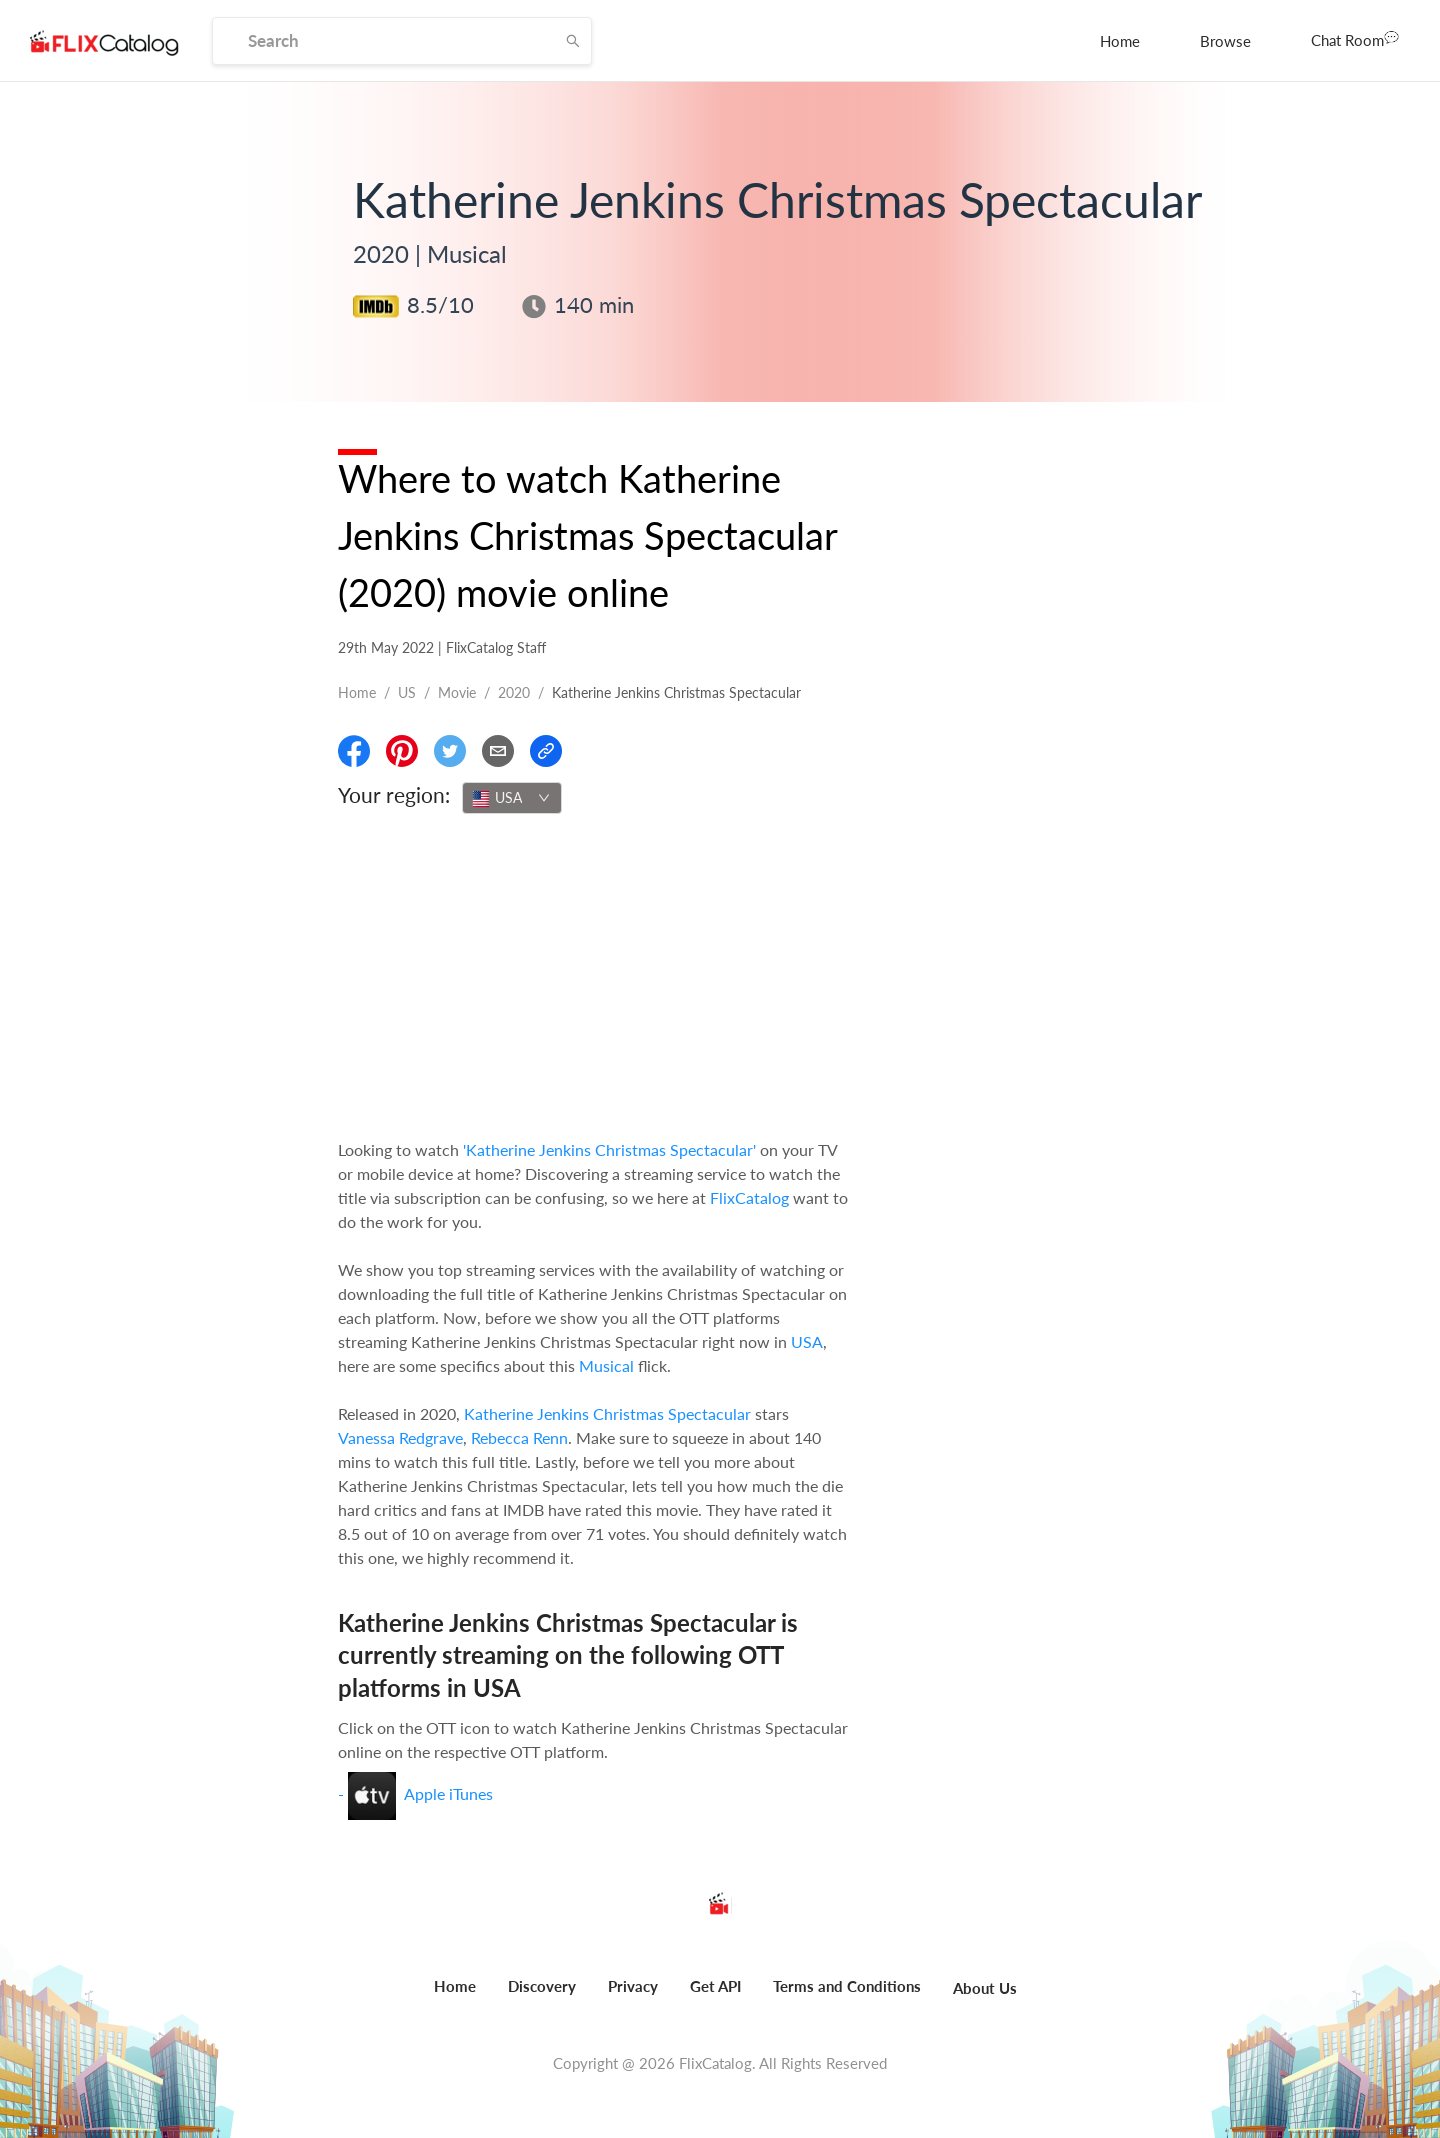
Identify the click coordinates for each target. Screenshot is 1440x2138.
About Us (985, 1988)
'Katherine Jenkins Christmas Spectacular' (609, 1149)
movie (457, 692)
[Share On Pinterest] (402, 751)
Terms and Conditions (847, 1986)
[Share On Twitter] (450, 751)
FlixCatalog (749, 1197)
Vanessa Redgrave (400, 1437)
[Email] (498, 751)
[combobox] (512, 798)
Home (1120, 41)
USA (807, 1341)
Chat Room (1355, 39)
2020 (514, 692)
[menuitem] (1120, 41)
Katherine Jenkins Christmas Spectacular (607, 1413)
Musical (606, 1365)
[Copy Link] (546, 751)
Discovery (542, 1986)
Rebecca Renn (519, 1437)
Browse (1225, 41)
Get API (715, 1986)
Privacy (633, 1986)
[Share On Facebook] (354, 751)
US (407, 692)
